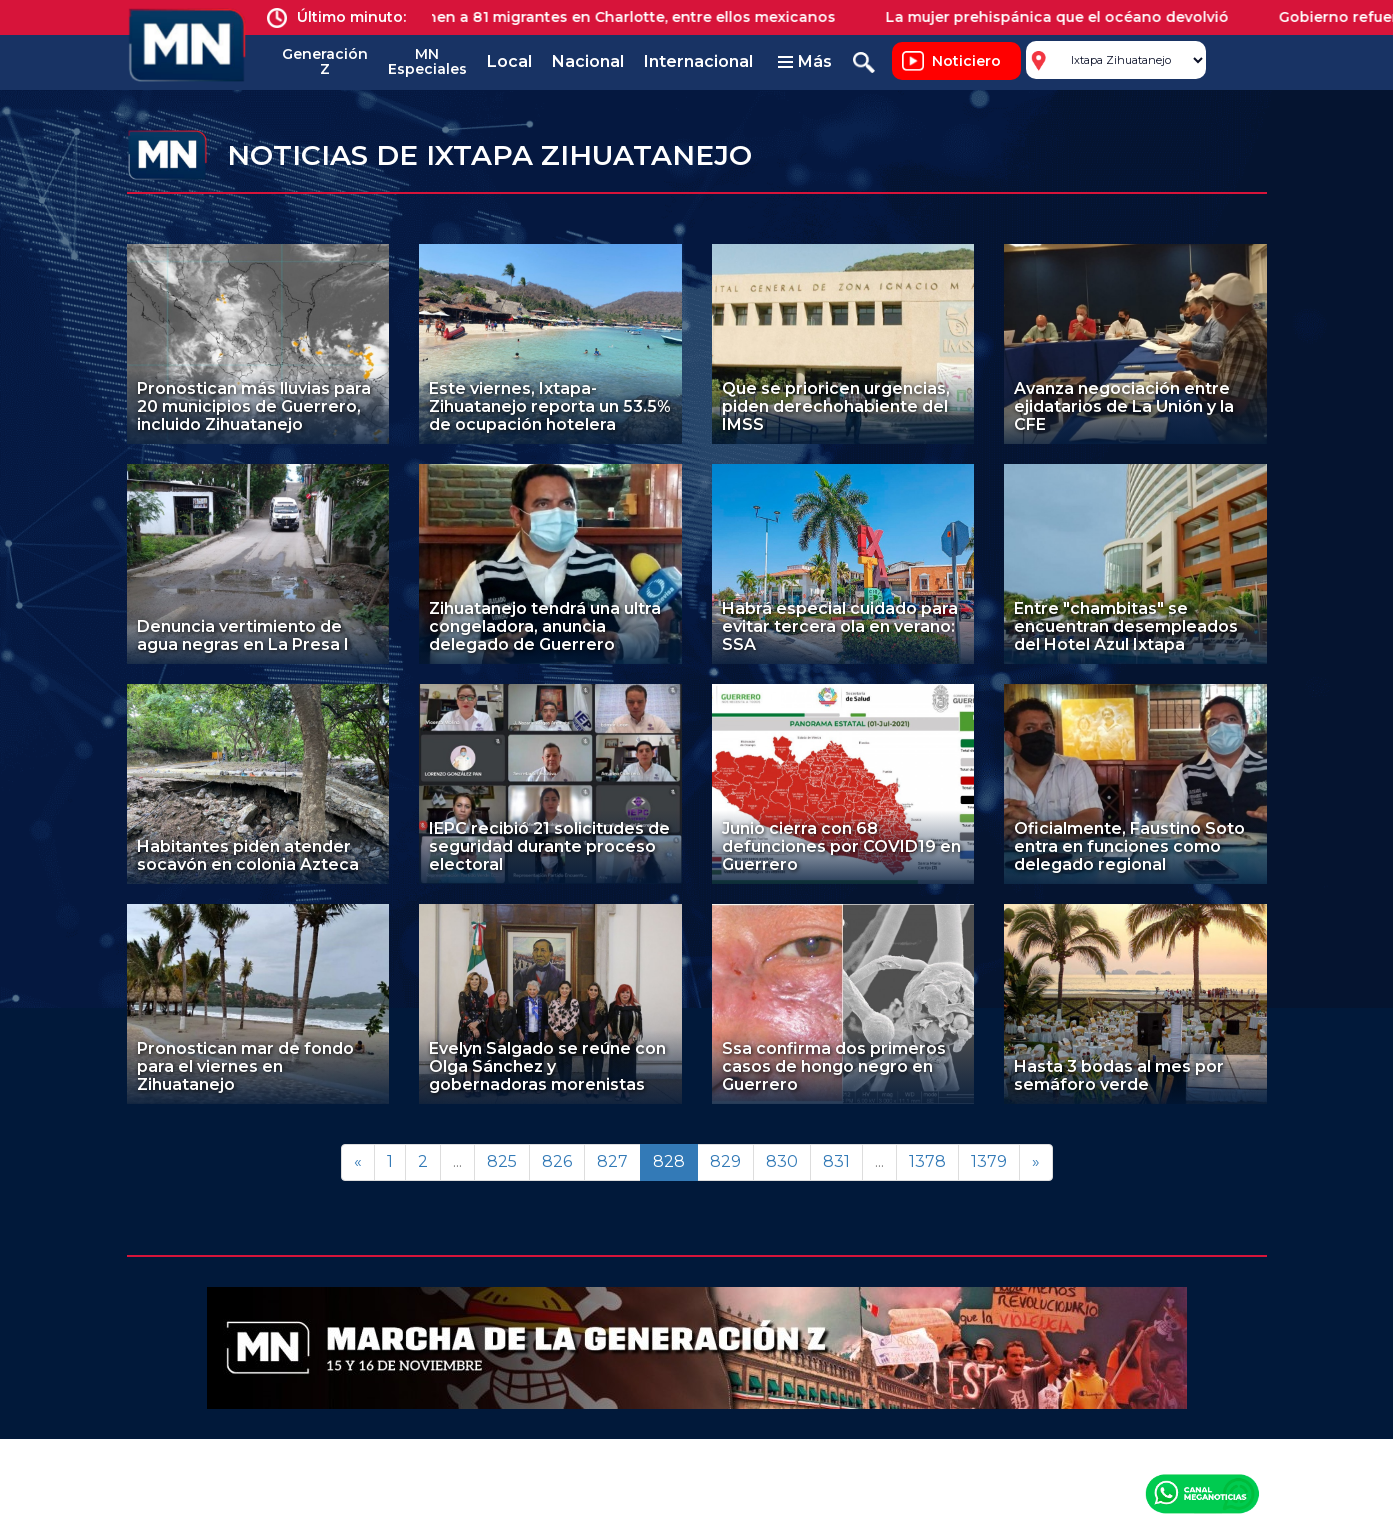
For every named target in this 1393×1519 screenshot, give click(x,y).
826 (557, 1161)
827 (612, 1161)
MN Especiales (427, 61)
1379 (989, 1161)
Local (509, 61)
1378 (927, 1161)
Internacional (698, 61)
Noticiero (966, 61)
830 (782, 1161)
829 (725, 1161)
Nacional (588, 61)
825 (502, 1161)
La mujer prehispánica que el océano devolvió (1072, 17)
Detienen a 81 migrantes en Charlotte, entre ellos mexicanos (627, 17)
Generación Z (325, 61)
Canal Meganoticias (1202, 1493)
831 (836, 1161)
